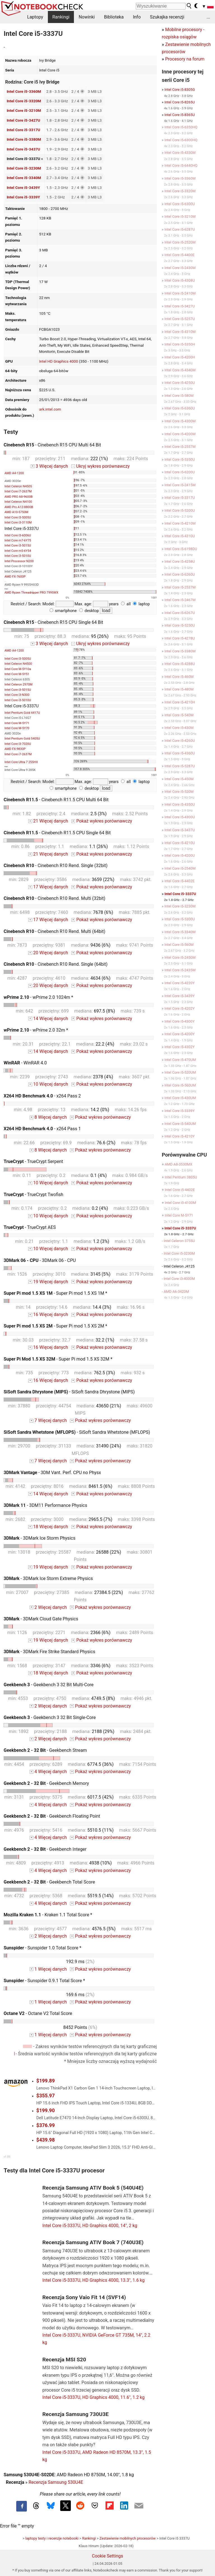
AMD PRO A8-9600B (18, 497)
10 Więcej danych (48, 1084)
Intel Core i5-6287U (179, 229)
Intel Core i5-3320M (24, 101)
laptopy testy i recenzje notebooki (51, 2538)
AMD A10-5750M (16, 512)
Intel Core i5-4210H (179, 702)
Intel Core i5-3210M (24, 110)
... (208, 17)
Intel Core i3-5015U (17, 545)
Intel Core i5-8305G (179, 89)
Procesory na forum (184, 59)
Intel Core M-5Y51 (16, 674)
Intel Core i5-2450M (179, 957)
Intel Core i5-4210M (179, 523)
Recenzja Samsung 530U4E (56, 2482)
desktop (89, 610)
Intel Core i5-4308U (179, 280)
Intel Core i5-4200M (179, 434)
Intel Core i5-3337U (180, 894)
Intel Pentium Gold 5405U (22, 738)
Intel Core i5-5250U (179, 625)
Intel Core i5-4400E (179, 255)
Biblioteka (113, 17)
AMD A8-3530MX (178, 1164)
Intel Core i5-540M (178, 715)
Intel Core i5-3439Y (23, 187)
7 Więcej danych (48, 1420)
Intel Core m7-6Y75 (17, 540)
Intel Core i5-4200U (179, 855)
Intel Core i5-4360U (179, 753)
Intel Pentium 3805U (181, 1177)
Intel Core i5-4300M (179, 421)
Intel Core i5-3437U (23, 149)
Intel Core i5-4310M (179, 332)
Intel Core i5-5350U (179, 459)
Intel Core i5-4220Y (179, 983)
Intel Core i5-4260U (179, 740)
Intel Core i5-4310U (179, 536)
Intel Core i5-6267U (179, 613)
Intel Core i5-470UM (180, 1060)
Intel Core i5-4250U (179, 383)
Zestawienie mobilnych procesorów (127, 2538)
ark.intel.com (50, 409)
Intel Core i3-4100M (180, 1203)
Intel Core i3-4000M (179, 1279)
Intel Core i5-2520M (179, 242)
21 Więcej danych (48, 821)
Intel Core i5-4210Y (179, 1136)
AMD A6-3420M (176, 1291)
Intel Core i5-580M (178, 395)
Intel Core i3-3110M (18, 522)
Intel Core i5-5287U (179, 766)
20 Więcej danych (48, 952)
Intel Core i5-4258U (179, 561)
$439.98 (45, 2140)
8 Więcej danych (48, 1117)
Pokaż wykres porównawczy (101, 821)
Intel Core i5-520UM (180, 1072)
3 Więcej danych (49, 466)
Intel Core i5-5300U (179, 919)
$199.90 (45, 2110)
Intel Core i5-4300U (179, 817)
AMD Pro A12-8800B (18, 507)
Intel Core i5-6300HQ (180, 140)
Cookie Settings (107, 2556)
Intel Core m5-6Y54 (17, 551)
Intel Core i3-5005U (17, 517)
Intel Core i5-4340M (179, 370)
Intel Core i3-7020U (17, 744)
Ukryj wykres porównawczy (100, 466)
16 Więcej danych (48, 1314)
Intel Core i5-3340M (24, 177)
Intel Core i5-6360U (179, 408)
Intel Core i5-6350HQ (180, 127)
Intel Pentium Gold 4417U (22, 713)
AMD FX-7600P (14, 576)
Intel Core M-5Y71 (16, 723)
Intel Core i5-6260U (179, 574)
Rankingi (60, 17)
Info (137, 17)
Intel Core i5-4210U (179, 843)
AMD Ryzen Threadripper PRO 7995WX (31, 592)
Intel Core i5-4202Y (179, 1008)
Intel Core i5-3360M (24, 91)
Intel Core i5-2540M (179, 868)
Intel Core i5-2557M (179, 446)
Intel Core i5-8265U (179, 102)
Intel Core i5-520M (178, 791)
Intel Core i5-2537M (179, 587)
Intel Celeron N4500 (18, 664)
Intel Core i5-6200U (179, 472)
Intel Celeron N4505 (18, 486)
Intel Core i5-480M (178, 689)
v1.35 (7, 2156)
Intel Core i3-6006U (17, 535)
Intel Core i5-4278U (179, 638)
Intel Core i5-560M (178, 944)
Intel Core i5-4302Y (179, 1047)
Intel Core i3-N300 (16, 695)
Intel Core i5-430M (178, 728)
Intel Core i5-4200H (179, 357)
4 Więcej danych (48, 1771)
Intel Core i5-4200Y (179, 1034)
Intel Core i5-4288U (179, 664)
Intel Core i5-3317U (23, 130)
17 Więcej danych (48, 886)
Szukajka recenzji (167, 17)
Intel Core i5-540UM (180, 1124)
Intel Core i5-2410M (179, 293)
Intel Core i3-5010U (17, 556)
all (125, 604)
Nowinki (87, 17)
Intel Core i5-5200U (179, 510)
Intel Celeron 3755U (179, 1241)
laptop (141, 604)
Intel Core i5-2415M (179, 485)
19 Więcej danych (48, 1281)
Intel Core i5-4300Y (179, 1021)
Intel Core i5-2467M (179, 600)
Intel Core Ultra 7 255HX (21, 762)
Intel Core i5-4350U (179, 804)
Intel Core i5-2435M (179, 970)
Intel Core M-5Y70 (16, 728)
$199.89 (45, 2081)
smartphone (63, 610)
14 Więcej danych (48, 1018)
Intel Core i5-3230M (24, 168)
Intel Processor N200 (19, 561)
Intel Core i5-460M (178, 677)
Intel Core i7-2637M (18, 491)
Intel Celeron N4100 (18, 502)
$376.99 (45, 2125)
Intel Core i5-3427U (23, 120)
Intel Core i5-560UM (180, 1085)
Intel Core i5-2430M (179, 268)
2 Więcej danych (48, 1607)
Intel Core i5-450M (178, 779)
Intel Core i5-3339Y (23, 197)
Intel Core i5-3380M (24, 139)
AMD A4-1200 (14, 473)
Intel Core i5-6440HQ (180, 165)
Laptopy (35, 17)
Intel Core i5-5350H (179, 344)
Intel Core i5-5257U (179, 319)
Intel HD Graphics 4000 (58, 361)
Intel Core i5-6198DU (180, 549)
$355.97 (45, 2095)
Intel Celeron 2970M (18, 684)
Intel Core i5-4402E (179, 881)
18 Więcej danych (48, 1526)
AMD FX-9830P (14, 749)
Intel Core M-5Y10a (17, 669)
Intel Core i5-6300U (179, 204)
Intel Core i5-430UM (180, 1098)
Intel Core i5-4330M (179, 152)
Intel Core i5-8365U (179, 115)
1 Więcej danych (48, 1969)
